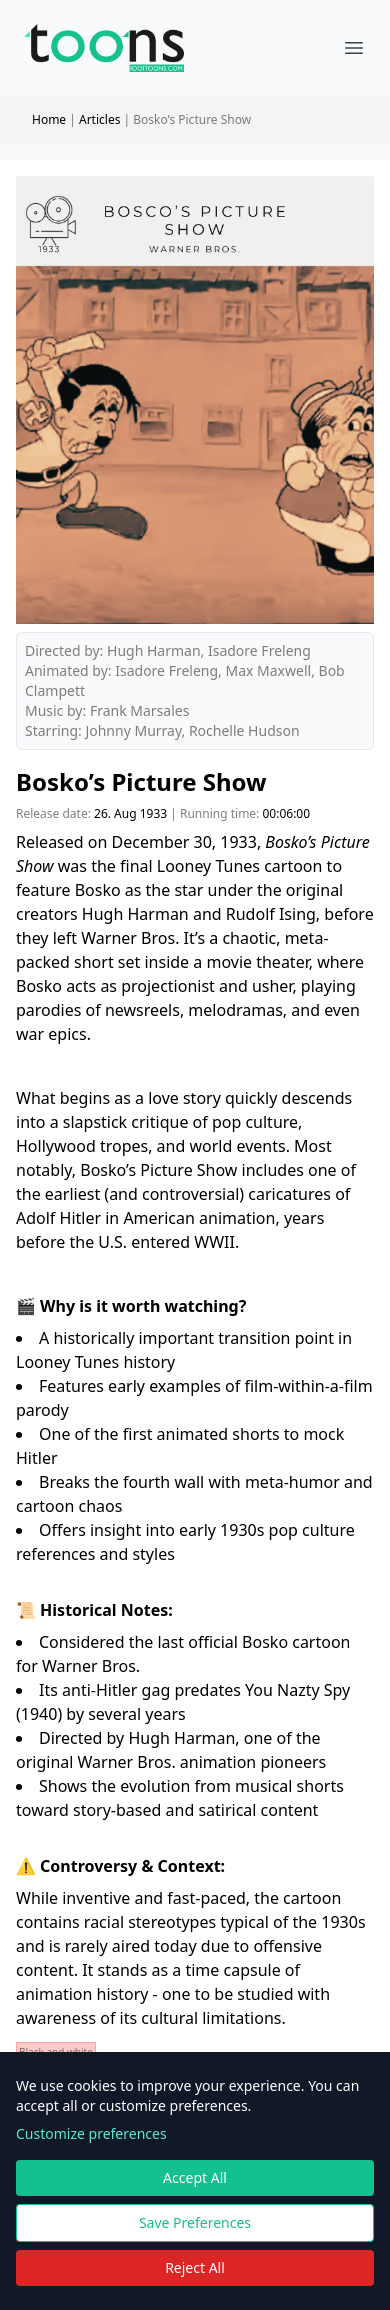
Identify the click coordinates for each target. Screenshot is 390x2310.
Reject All (195, 2267)
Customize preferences (91, 2133)
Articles (99, 119)
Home (49, 119)
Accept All (195, 2177)
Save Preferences (195, 2222)
